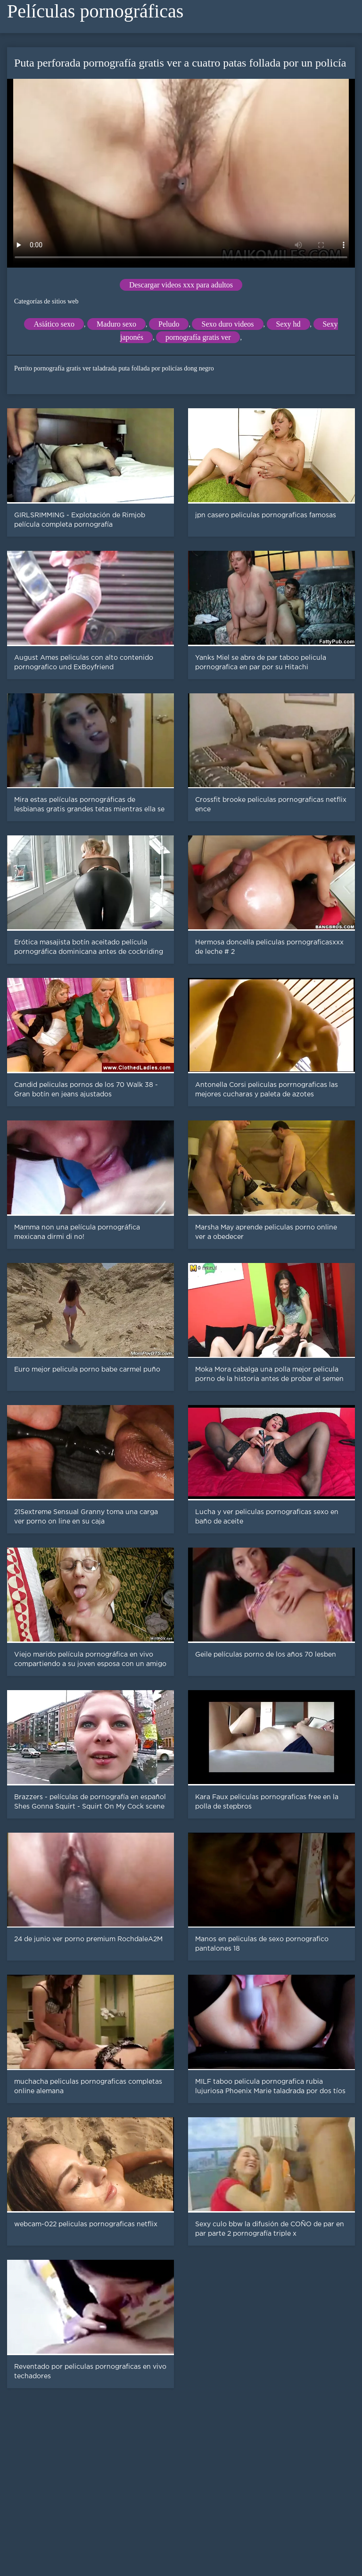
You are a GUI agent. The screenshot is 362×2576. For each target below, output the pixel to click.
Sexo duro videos (227, 324)
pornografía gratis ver (198, 337)
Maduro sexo (116, 324)
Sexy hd (288, 324)
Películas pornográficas (95, 11)
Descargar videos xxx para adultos (181, 285)
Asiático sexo (53, 324)
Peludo (168, 324)
